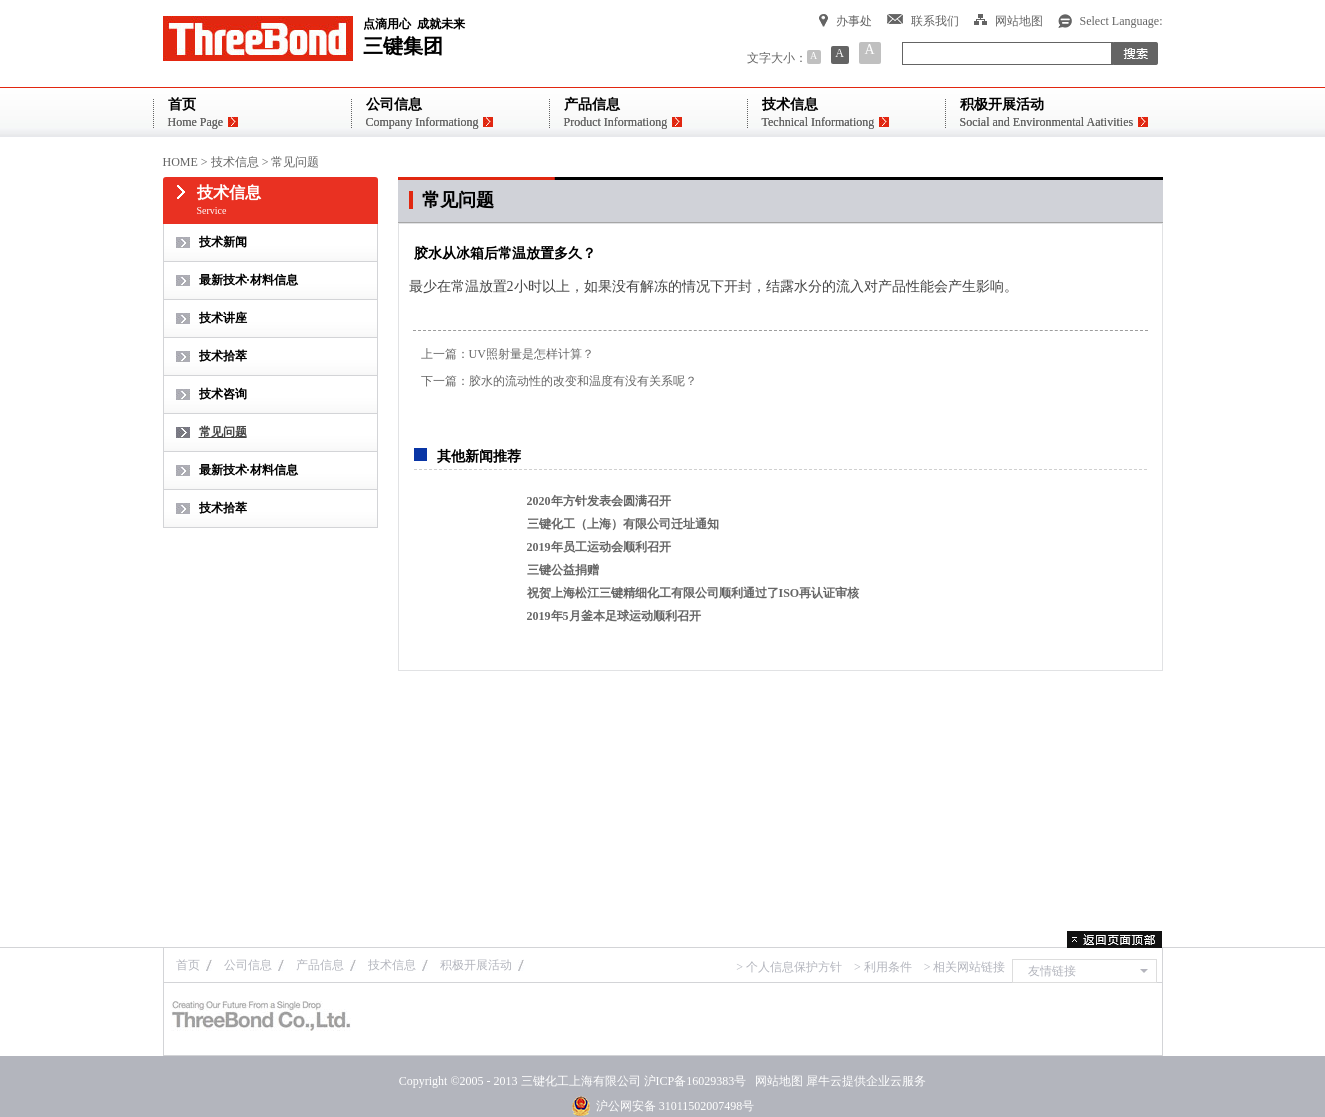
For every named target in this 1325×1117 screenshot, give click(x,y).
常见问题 (295, 162)
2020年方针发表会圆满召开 (599, 501)
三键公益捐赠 (563, 570)
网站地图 (776, 1081)
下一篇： (559, 381)
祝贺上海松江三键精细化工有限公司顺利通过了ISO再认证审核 (693, 593)
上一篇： (507, 354)
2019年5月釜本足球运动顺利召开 (614, 616)
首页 (188, 965)
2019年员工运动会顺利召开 (599, 547)
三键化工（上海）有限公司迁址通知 (623, 524)
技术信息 (235, 162)
